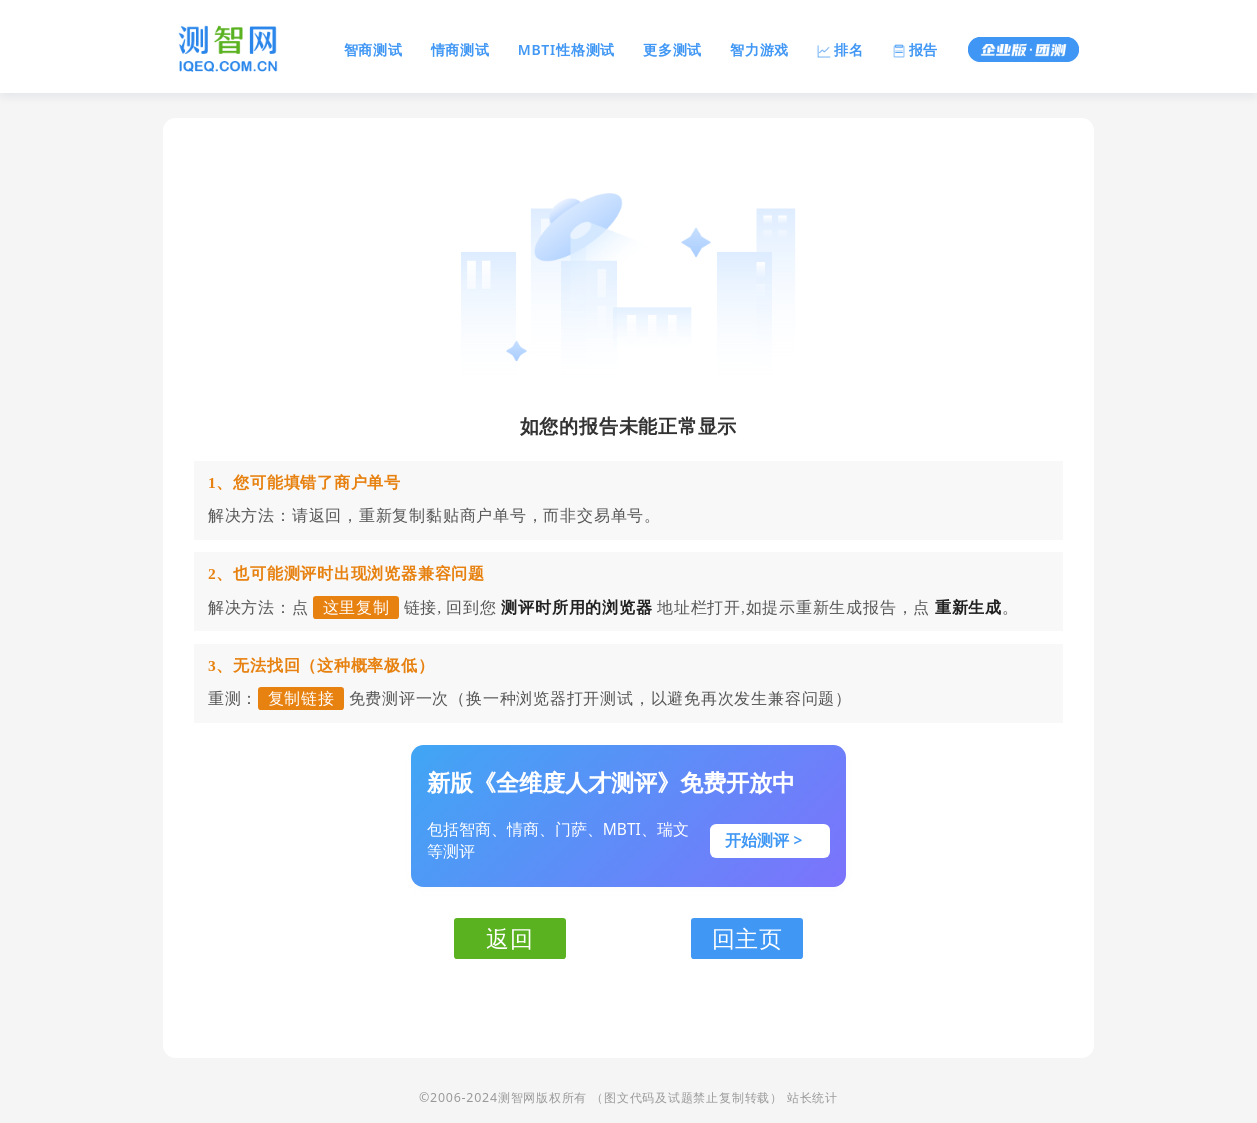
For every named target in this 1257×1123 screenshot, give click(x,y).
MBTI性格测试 (566, 49)
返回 (510, 938)
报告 (915, 49)
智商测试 (373, 49)
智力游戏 (759, 49)
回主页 (747, 938)
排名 (840, 49)
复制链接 (301, 698)
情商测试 (460, 49)
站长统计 (812, 1097)
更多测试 (672, 49)
